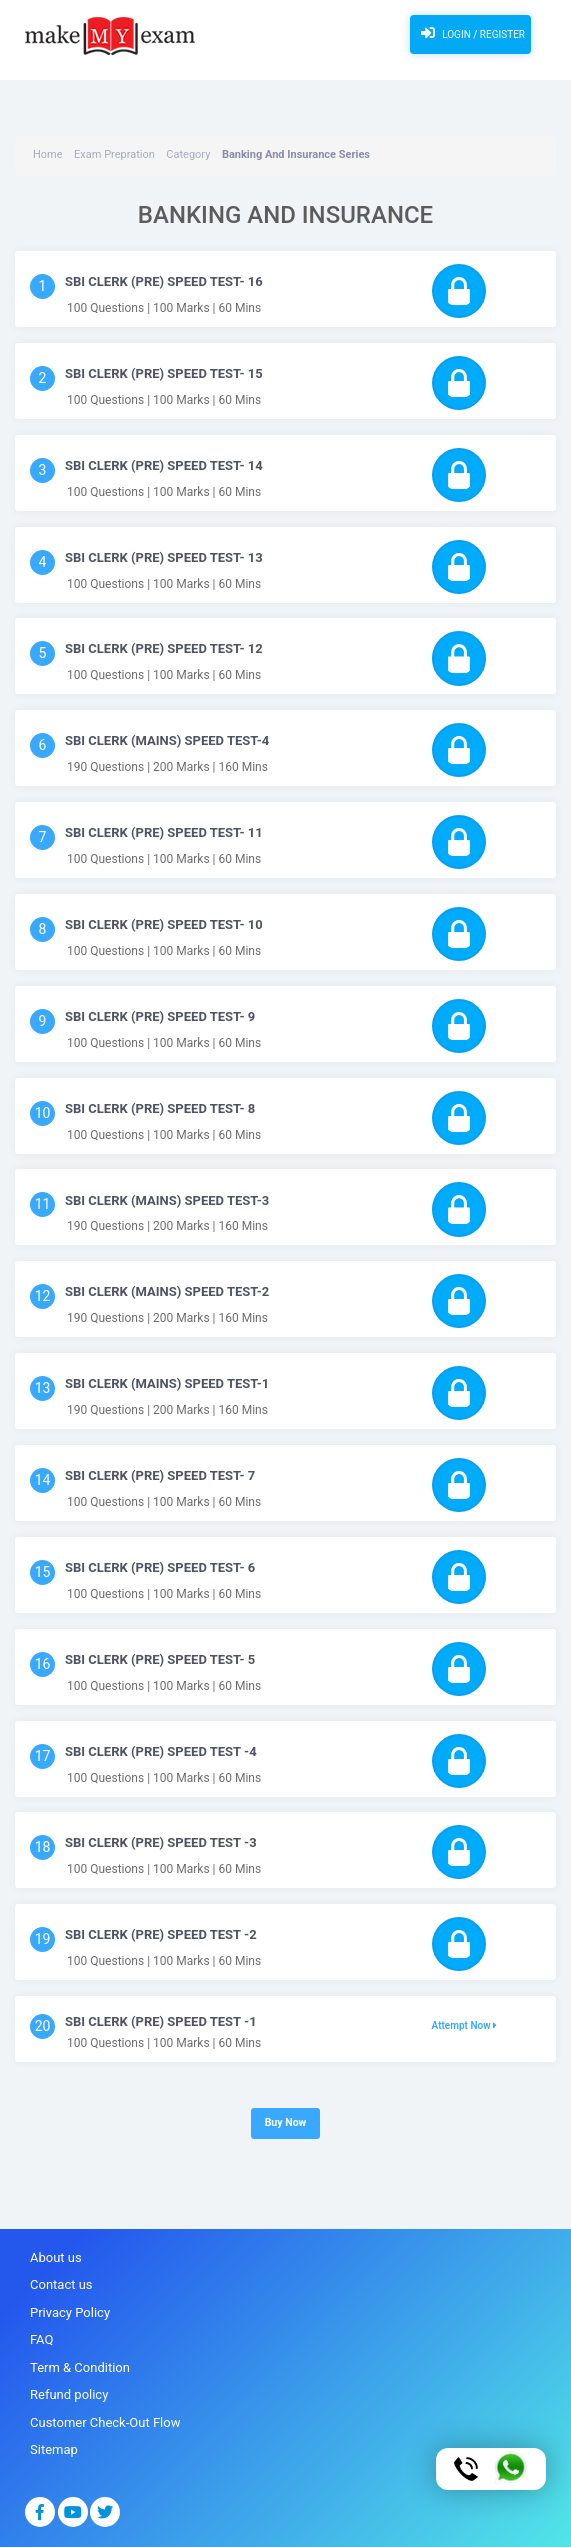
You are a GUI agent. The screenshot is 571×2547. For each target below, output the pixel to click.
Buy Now (286, 2122)
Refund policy (69, 2394)
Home (48, 154)
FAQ (41, 2339)
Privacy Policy (70, 2312)
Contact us (61, 2284)
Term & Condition (80, 2367)
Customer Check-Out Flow (105, 2422)
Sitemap (54, 2449)
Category (188, 154)
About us (56, 2257)
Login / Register (470, 33)
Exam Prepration (114, 154)
